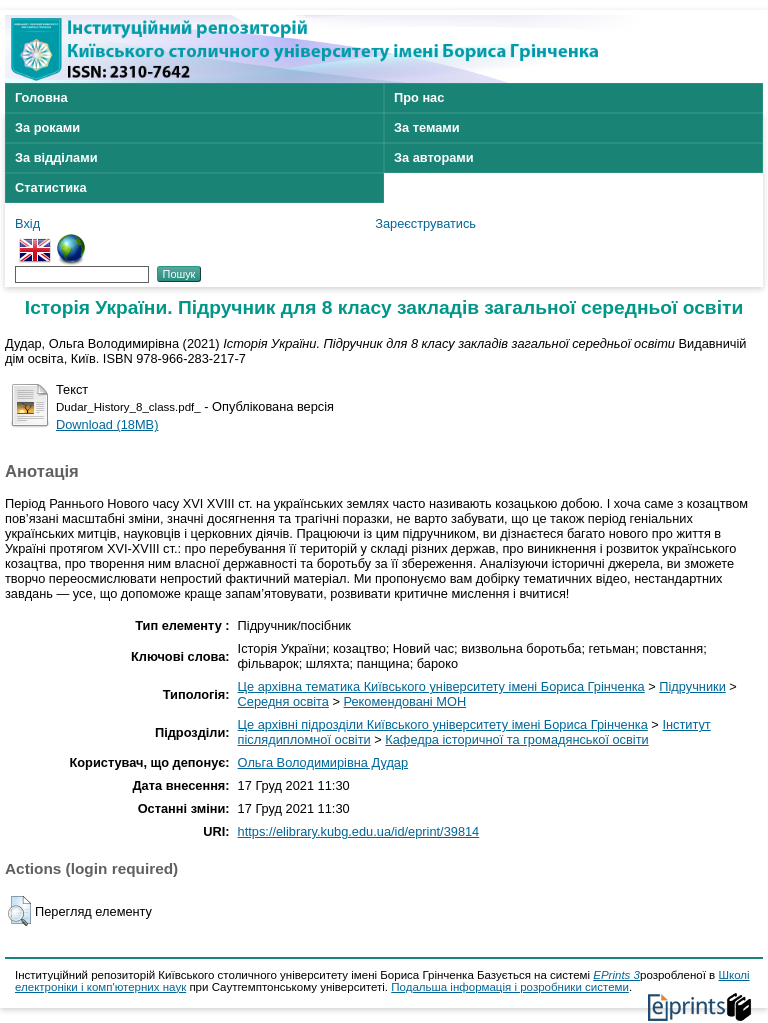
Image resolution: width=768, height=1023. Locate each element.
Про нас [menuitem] (419, 97)
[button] (19, 911)
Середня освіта (283, 701)
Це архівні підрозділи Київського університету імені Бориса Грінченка (443, 724)
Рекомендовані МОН (405, 701)
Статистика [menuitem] (51, 187)
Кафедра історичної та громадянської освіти (516, 739)
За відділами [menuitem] (56, 157)
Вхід (27, 223)
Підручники (692, 686)
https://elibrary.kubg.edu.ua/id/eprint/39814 (359, 831)
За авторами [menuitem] (434, 157)
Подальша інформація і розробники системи (510, 987)
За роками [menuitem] (47, 127)
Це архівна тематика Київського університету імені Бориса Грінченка (441, 686)
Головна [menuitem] (41, 97)
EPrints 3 (616, 975)
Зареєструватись (425, 223)
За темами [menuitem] (427, 127)
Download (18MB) (107, 424)
